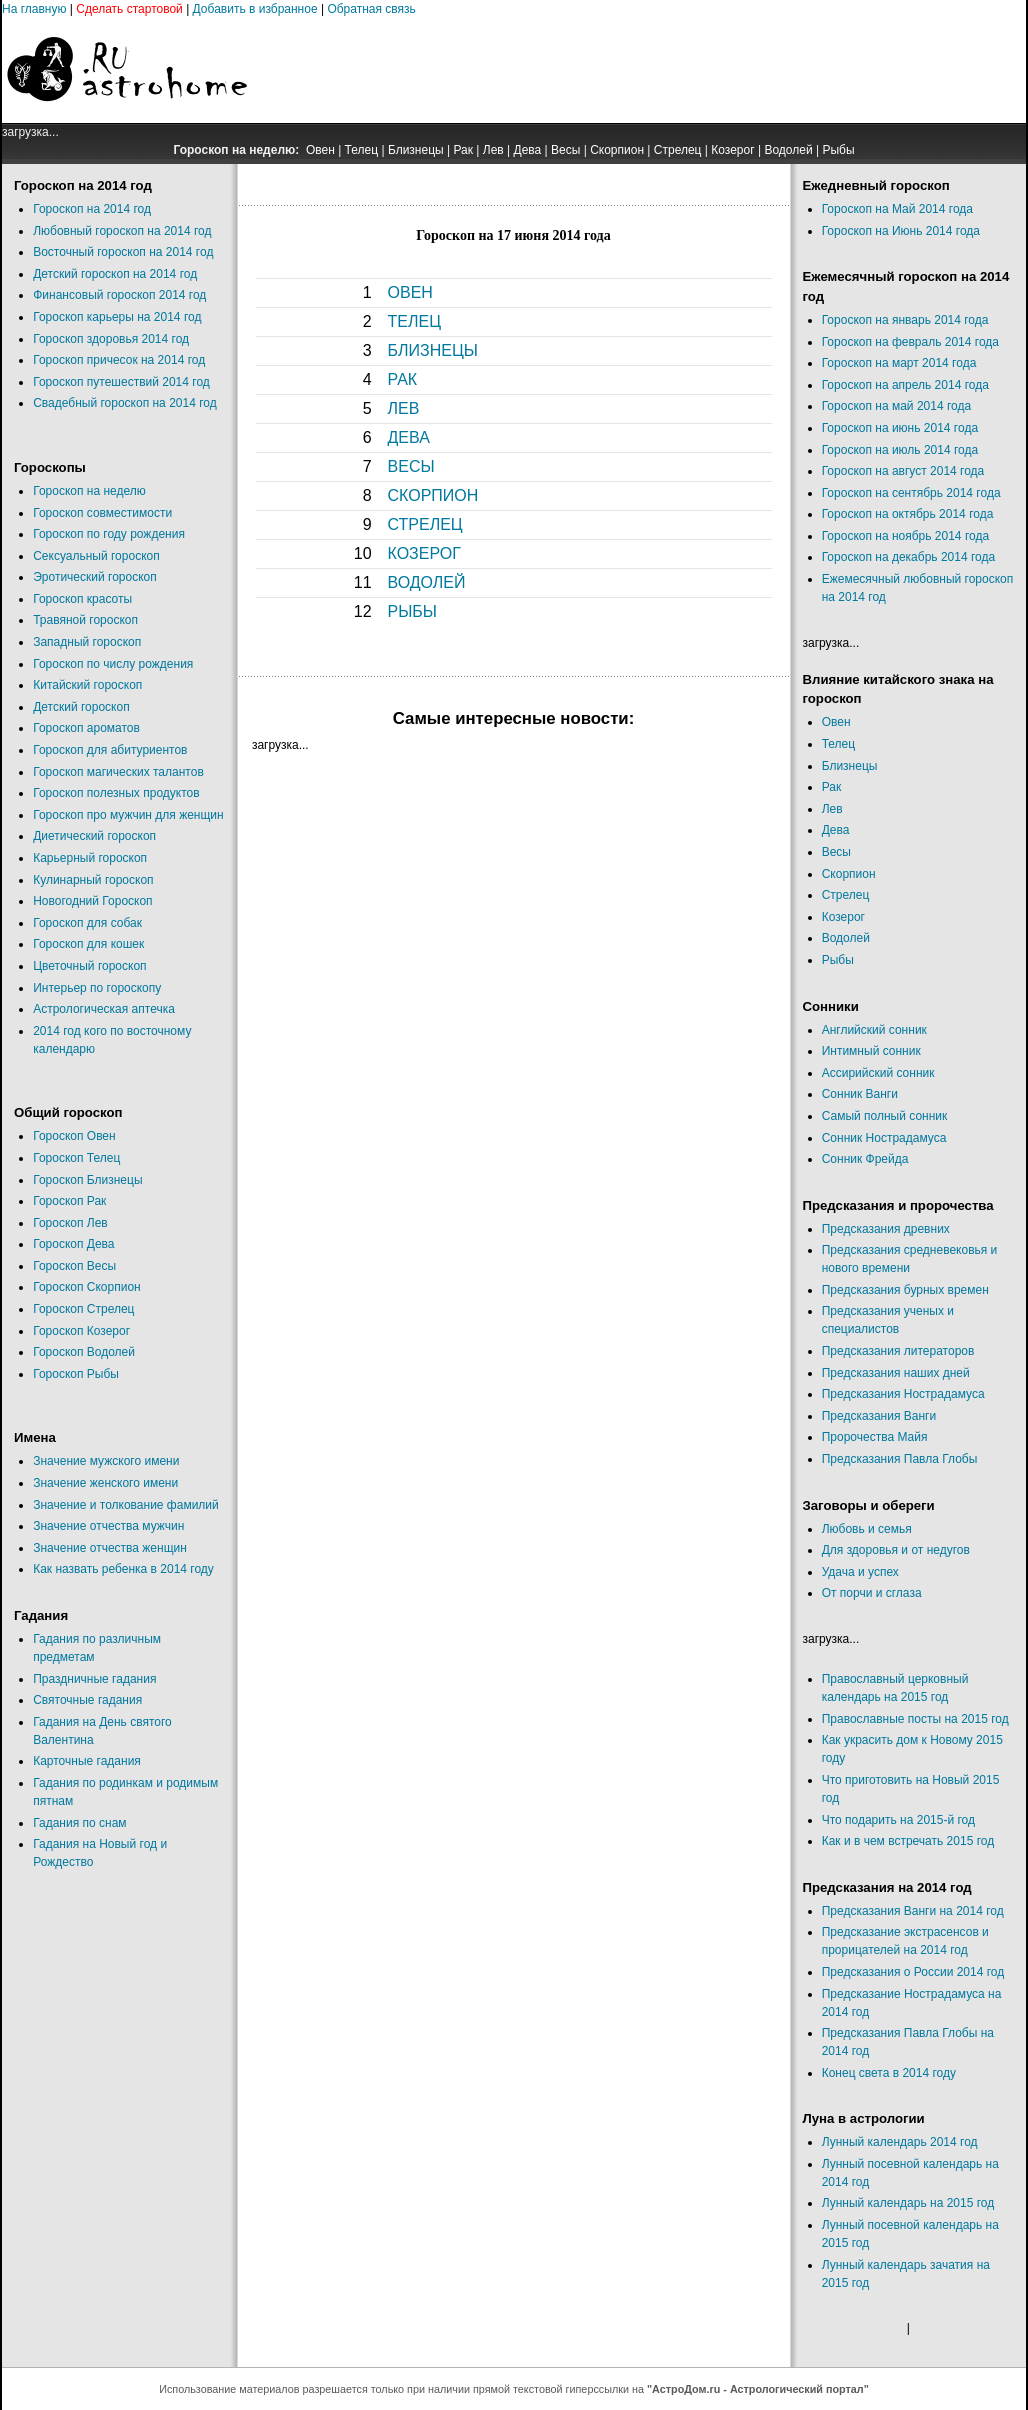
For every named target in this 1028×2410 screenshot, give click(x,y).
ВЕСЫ (411, 466)
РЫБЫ (413, 611)
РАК (403, 379)
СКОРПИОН (433, 495)
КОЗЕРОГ (424, 553)
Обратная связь (371, 9)
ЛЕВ (404, 408)
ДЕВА (409, 437)
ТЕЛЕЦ (414, 321)
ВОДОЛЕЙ (427, 582)
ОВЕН (410, 292)
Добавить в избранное (255, 9)
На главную (34, 9)
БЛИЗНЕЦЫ (433, 350)
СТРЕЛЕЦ (425, 524)
